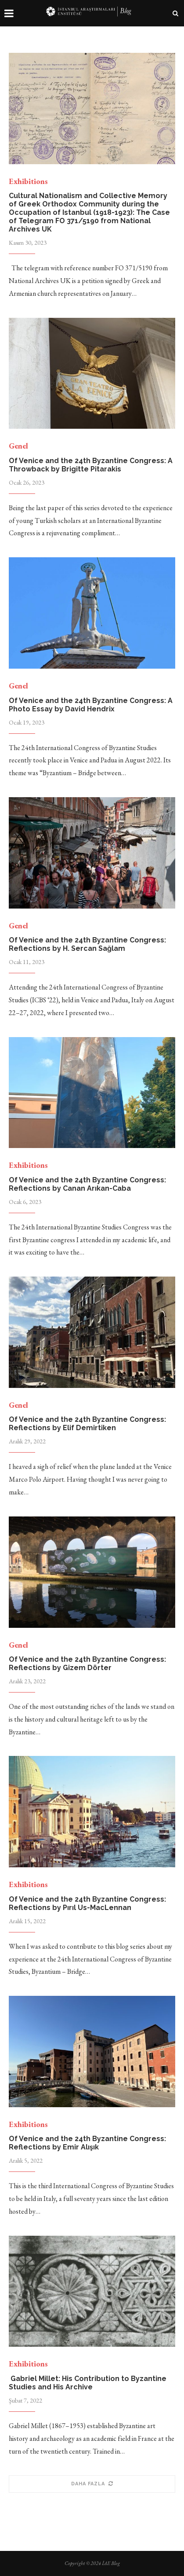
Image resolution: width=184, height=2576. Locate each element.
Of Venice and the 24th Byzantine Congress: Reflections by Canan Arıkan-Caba (87, 1184)
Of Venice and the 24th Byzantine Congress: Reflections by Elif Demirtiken (87, 1423)
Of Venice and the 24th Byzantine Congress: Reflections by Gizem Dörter (87, 1663)
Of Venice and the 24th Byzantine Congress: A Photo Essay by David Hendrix (91, 704)
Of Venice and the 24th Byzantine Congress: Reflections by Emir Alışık (87, 2142)
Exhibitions (28, 181)
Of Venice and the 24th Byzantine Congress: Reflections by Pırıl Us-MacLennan (87, 1903)
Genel (18, 446)
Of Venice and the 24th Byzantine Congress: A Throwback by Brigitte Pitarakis (91, 464)
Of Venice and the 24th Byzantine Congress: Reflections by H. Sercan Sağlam (87, 944)
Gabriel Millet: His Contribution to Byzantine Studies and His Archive (87, 2382)
